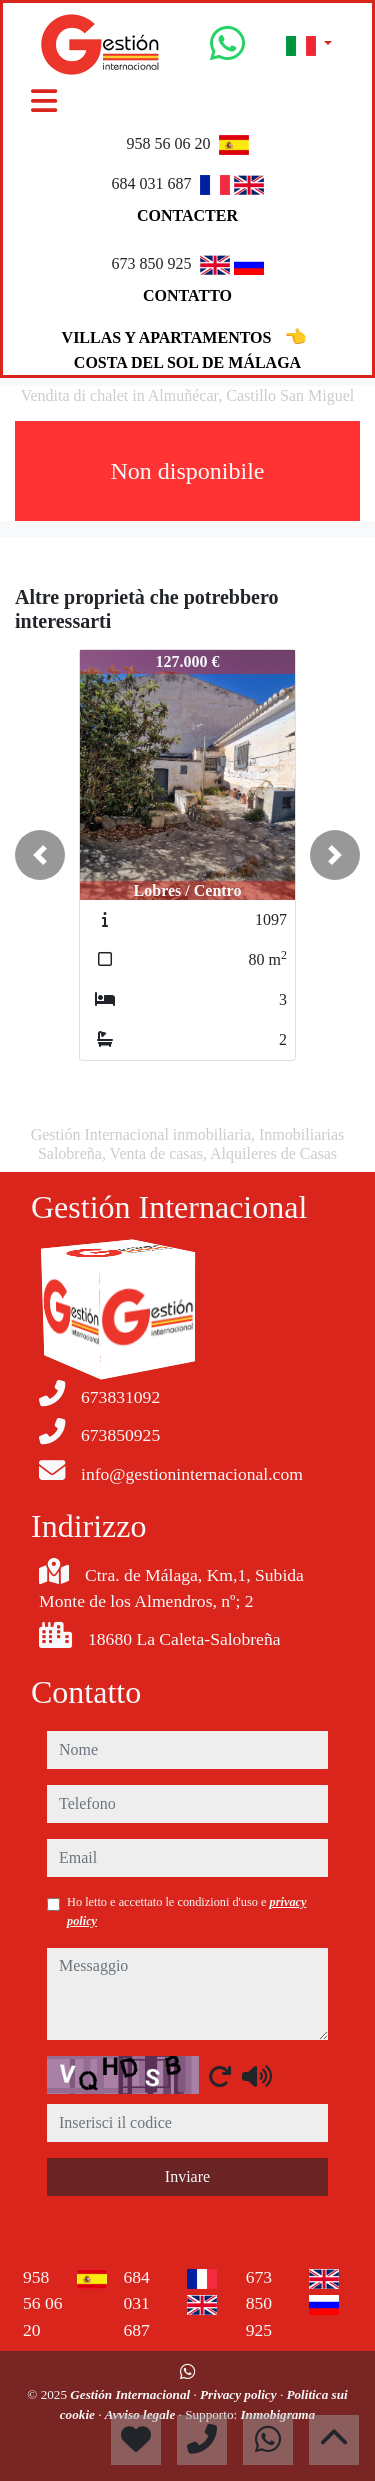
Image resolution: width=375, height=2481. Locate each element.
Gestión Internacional (131, 2394)
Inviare (187, 2176)
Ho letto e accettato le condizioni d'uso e (187, 1911)
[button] (40, 855)
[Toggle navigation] (44, 101)
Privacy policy (240, 2394)
